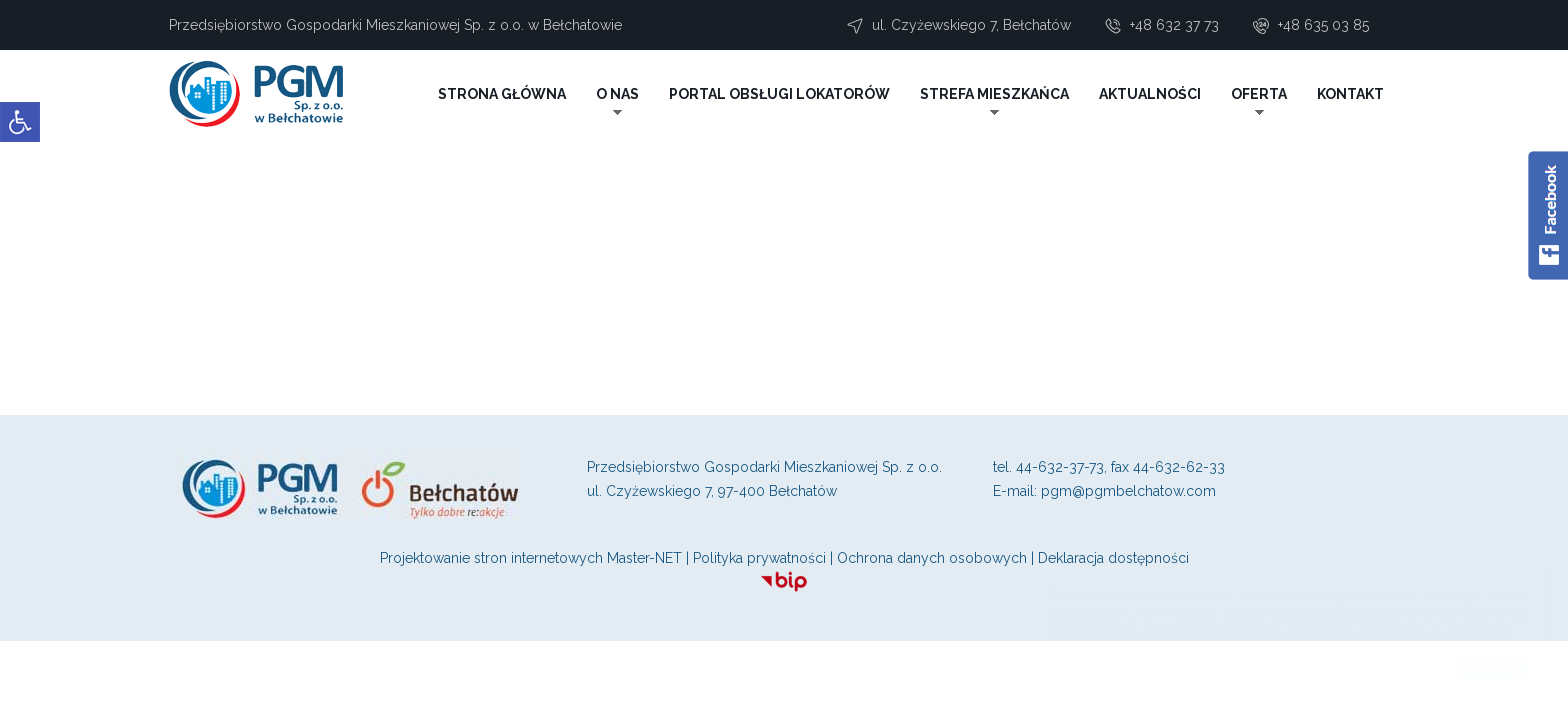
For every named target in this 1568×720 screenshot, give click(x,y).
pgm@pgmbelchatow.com (1128, 491)
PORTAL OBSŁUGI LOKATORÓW (779, 94)
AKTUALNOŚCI (1150, 94)
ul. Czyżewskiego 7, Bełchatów (971, 25)
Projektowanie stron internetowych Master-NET (531, 558)
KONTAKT (1350, 94)
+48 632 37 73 (1174, 25)
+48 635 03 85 (1323, 25)
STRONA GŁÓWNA (502, 94)
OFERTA (1259, 94)
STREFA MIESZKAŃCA (994, 94)
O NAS (617, 94)
